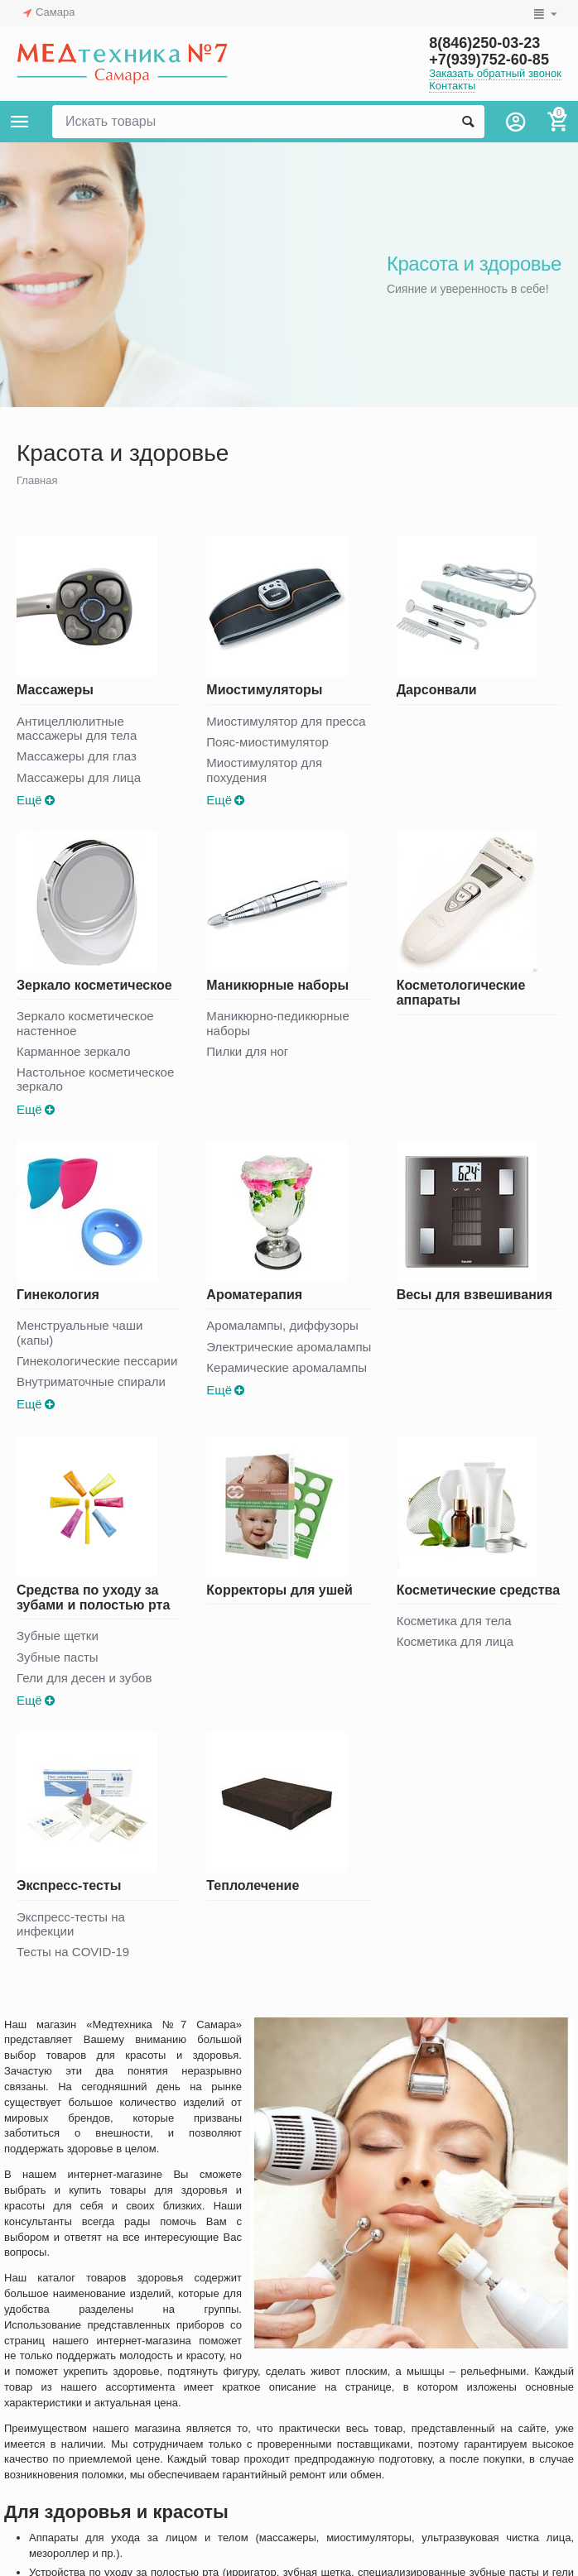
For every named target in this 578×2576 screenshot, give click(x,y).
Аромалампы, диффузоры (282, 1325)
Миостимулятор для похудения (264, 770)
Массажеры (55, 690)
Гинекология (58, 1295)
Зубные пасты (58, 1657)
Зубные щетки (58, 1636)
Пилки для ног (247, 1051)
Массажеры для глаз (77, 756)
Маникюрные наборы (277, 985)
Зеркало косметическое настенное (85, 1023)
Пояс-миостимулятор (267, 742)
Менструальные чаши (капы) (79, 1332)
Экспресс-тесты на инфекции (71, 1924)
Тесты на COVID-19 (73, 1952)
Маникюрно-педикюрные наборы (277, 1023)
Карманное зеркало (74, 1051)
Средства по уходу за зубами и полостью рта (93, 1597)
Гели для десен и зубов (84, 1678)
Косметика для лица (455, 1641)
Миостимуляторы (264, 690)
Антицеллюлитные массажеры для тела (77, 728)
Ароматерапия (254, 1295)
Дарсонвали (437, 690)
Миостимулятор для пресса (285, 721)
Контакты (452, 85)
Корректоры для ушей (279, 1590)
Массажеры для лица (79, 777)
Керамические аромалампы (286, 1367)
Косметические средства (478, 1590)
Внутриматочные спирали (91, 1381)
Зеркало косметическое (94, 985)
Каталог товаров (19, 121)
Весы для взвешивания (474, 1295)
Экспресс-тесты (69, 1885)
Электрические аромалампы (288, 1347)
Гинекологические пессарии (97, 1361)
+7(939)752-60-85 (489, 59)
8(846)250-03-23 (484, 43)
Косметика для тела (454, 1621)
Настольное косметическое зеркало (95, 1079)
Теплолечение (252, 1885)
